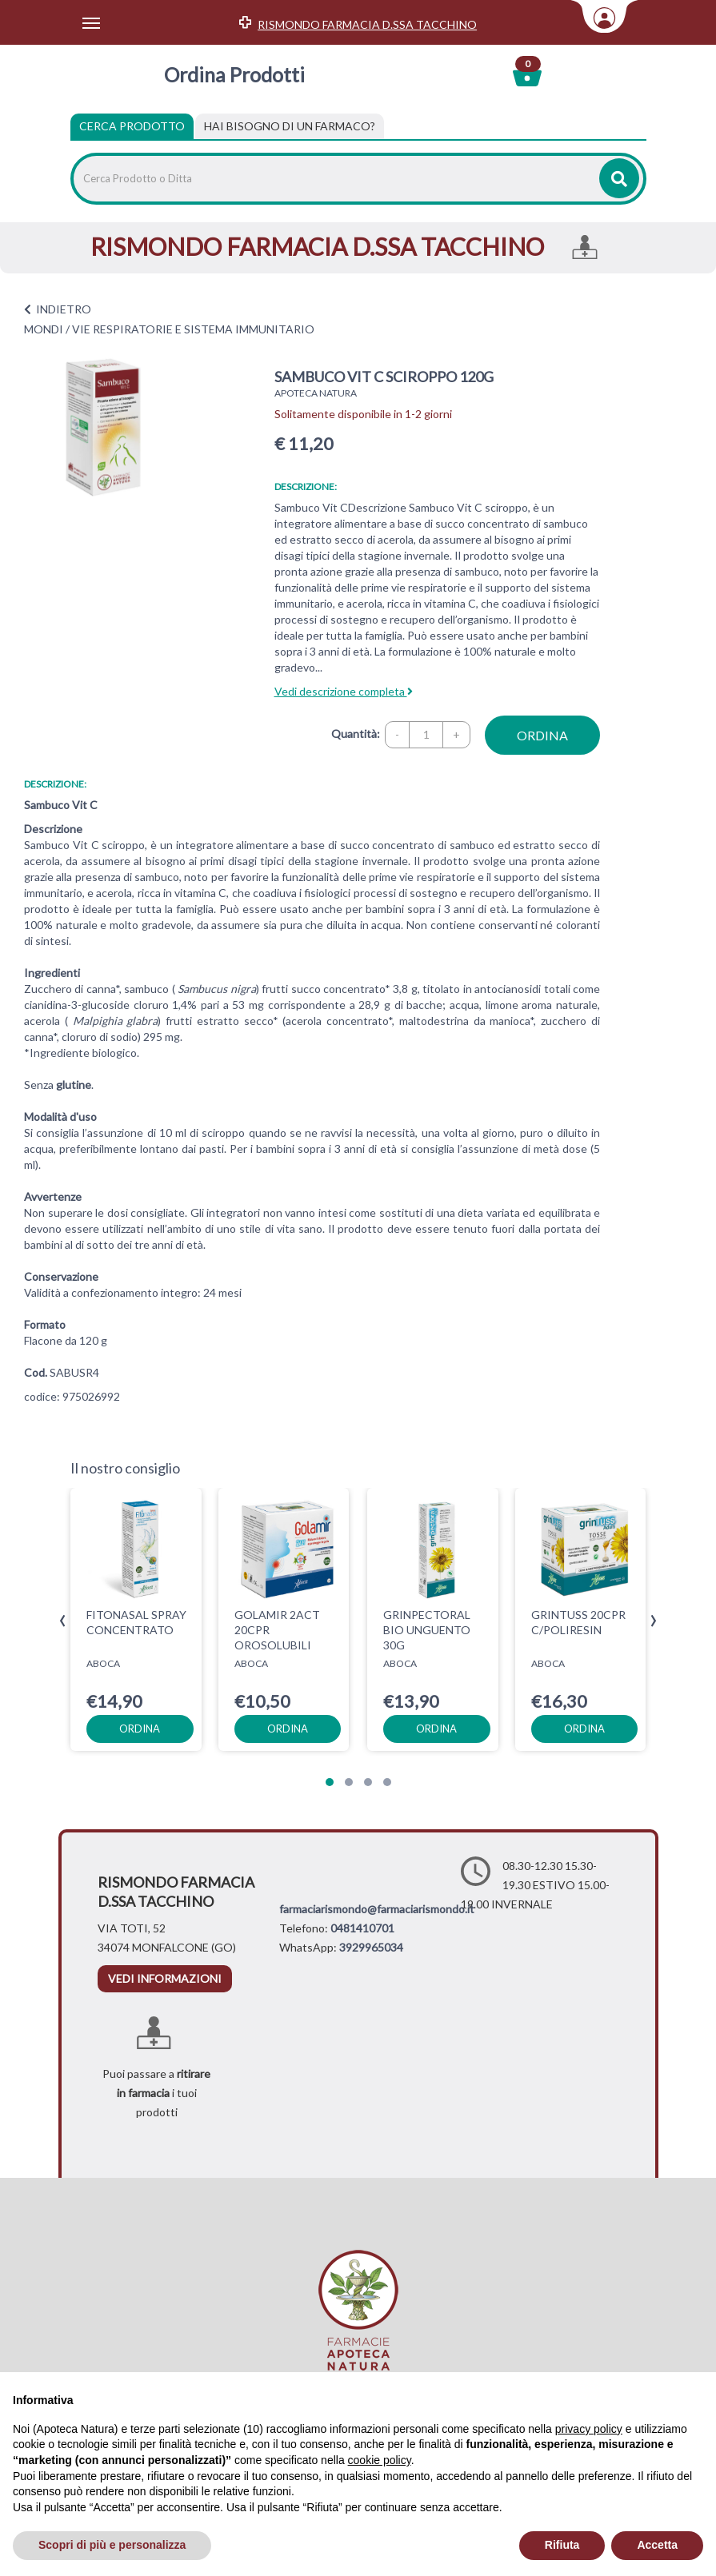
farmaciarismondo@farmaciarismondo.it (376, 1909)
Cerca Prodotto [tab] (132, 126)
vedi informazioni (165, 1978)
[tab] (289, 126)
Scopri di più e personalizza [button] (112, 2544)
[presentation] (62, 1621)
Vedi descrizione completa (343, 691)
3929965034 (371, 1947)
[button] (329, 1782)
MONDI (43, 329)
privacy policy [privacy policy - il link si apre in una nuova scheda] (588, 2428)
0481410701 (362, 1928)
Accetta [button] (657, 2544)
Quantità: (355, 733)
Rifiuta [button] (562, 2544)
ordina (542, 735)
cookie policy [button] (379, 2460)
